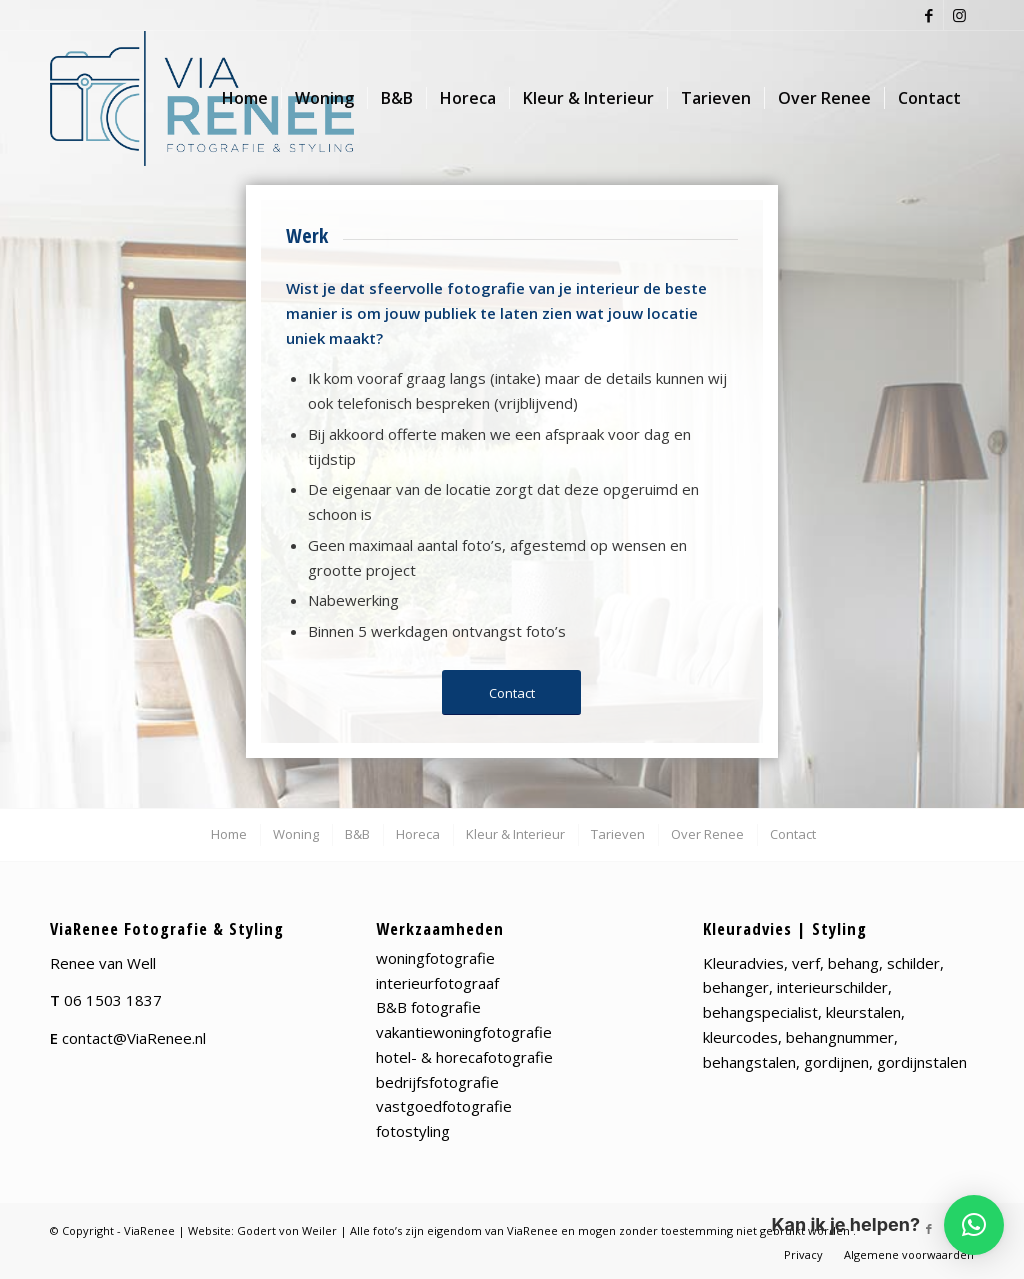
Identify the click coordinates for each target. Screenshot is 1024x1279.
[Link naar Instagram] (959, 15)
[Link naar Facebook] (928, 15)
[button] (974, 1225)
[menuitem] (245, 98)
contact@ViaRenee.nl (134, 1038)
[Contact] (511, 693)
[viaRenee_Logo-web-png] (202, 98)
